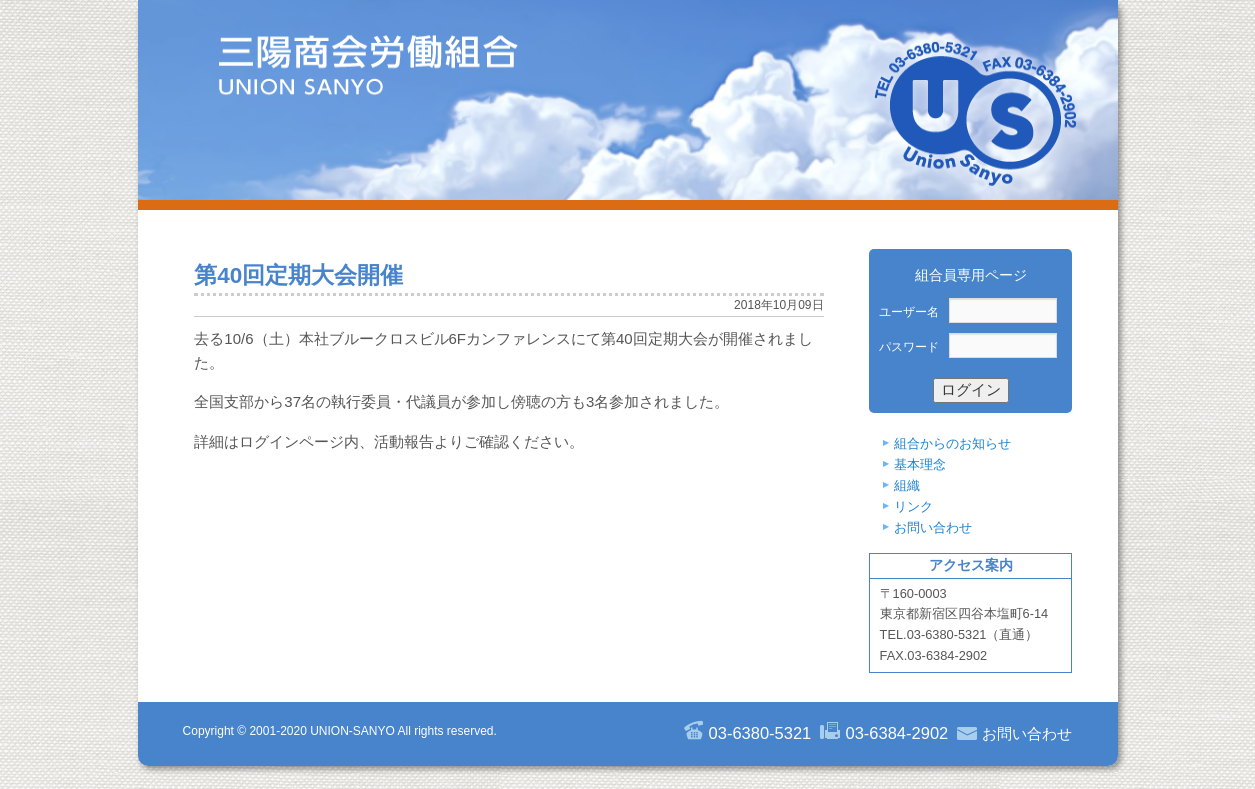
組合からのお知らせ (952, 443)
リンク (913, 506)
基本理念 (920, 464)
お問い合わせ (933, 527)
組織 (907, 485)
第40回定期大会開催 (298, 275)
